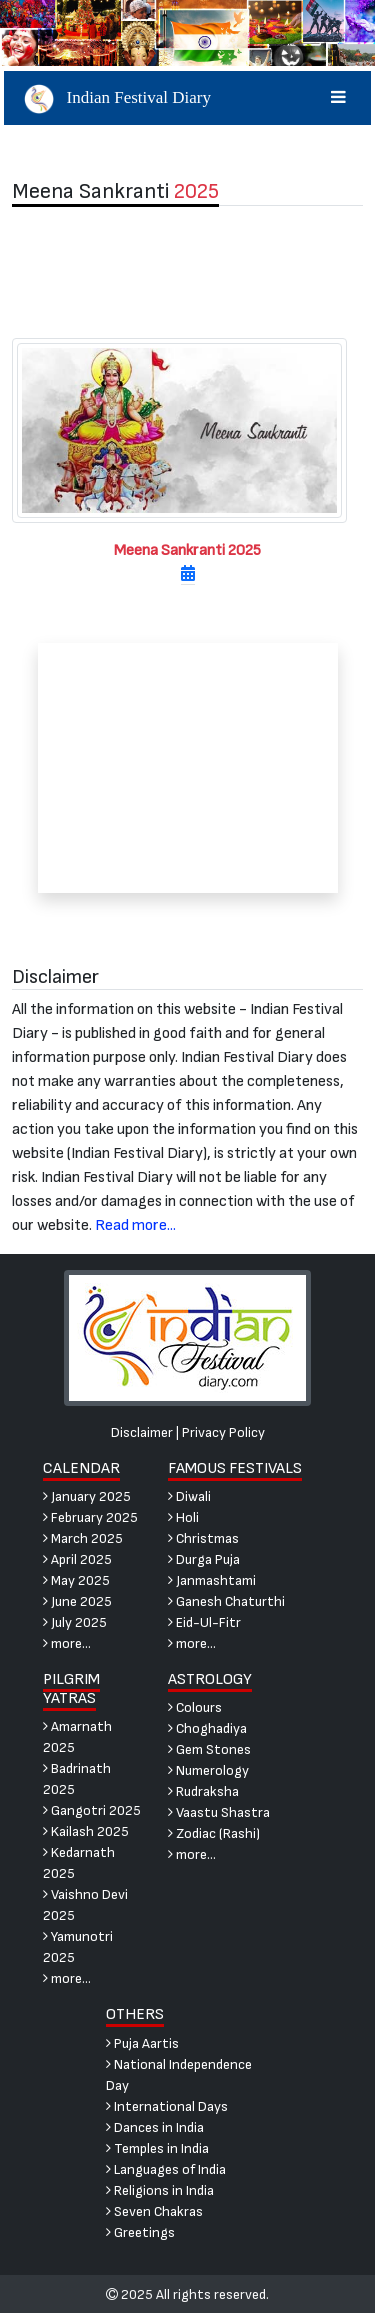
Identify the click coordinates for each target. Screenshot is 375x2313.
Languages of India (166, 2169)
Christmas (203, 1538)
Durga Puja (204, 1559)
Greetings (140, 2232)
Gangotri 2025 (92, 1810)
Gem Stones (209, 1749)
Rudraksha (203, 1791)
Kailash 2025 (86, 1831)
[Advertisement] (187, 272)
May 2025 (76, 1580)
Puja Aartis (142, 2043)
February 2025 (90, 1517)
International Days (167, 2106)
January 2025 (87, 1496)
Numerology (208, 1770)
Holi (183, 1517)
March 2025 (83, 1538)
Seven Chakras (154, 2211)
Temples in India (157, 2148)
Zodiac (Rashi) (214, 1833)
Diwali (189, 1496)
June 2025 (77, 1601)
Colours (195, 1707)
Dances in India (155, 2127)
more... (67, 1643)
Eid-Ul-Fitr (204, 1622)
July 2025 (75, 1622)
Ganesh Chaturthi (226, 1601)
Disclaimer (142, 1432)
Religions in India (160, 2190)
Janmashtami (212, 1580)
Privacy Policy (223, 1432)
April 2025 (77, 1559)
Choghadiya (207, 1728)
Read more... (135, 1225)
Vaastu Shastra (219, 1812)
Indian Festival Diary (188, 98)
